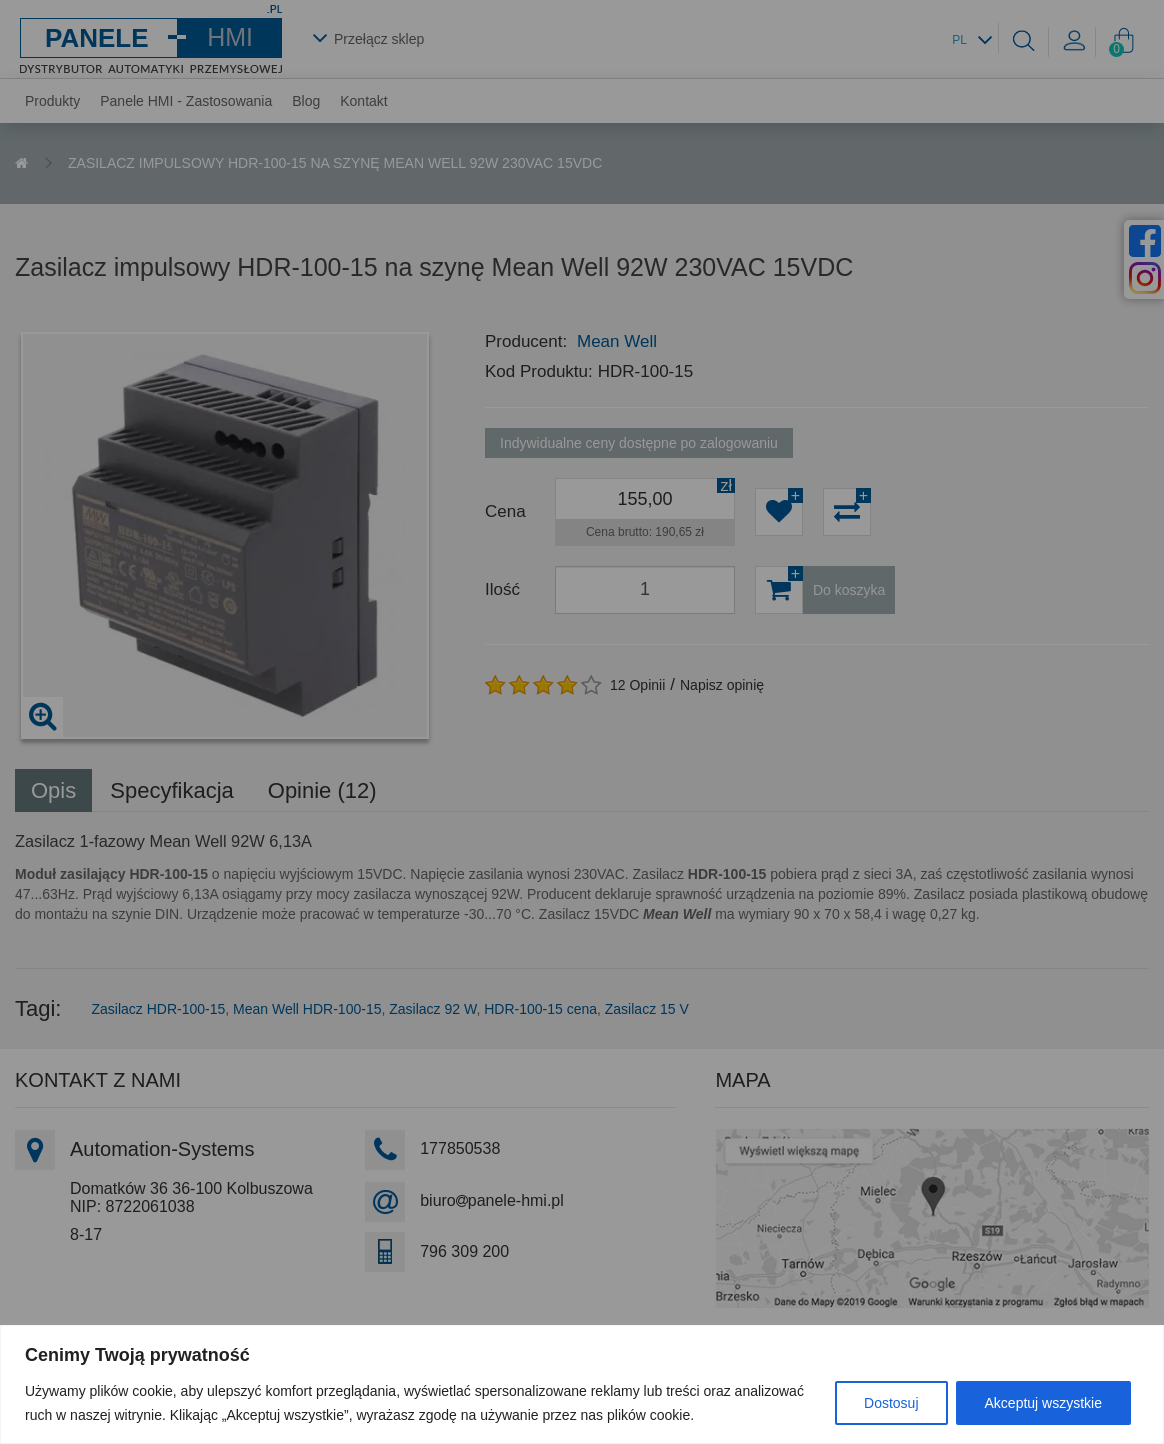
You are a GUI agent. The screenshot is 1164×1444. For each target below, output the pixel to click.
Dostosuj (891, 1403)
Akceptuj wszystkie (1043, 1403)
